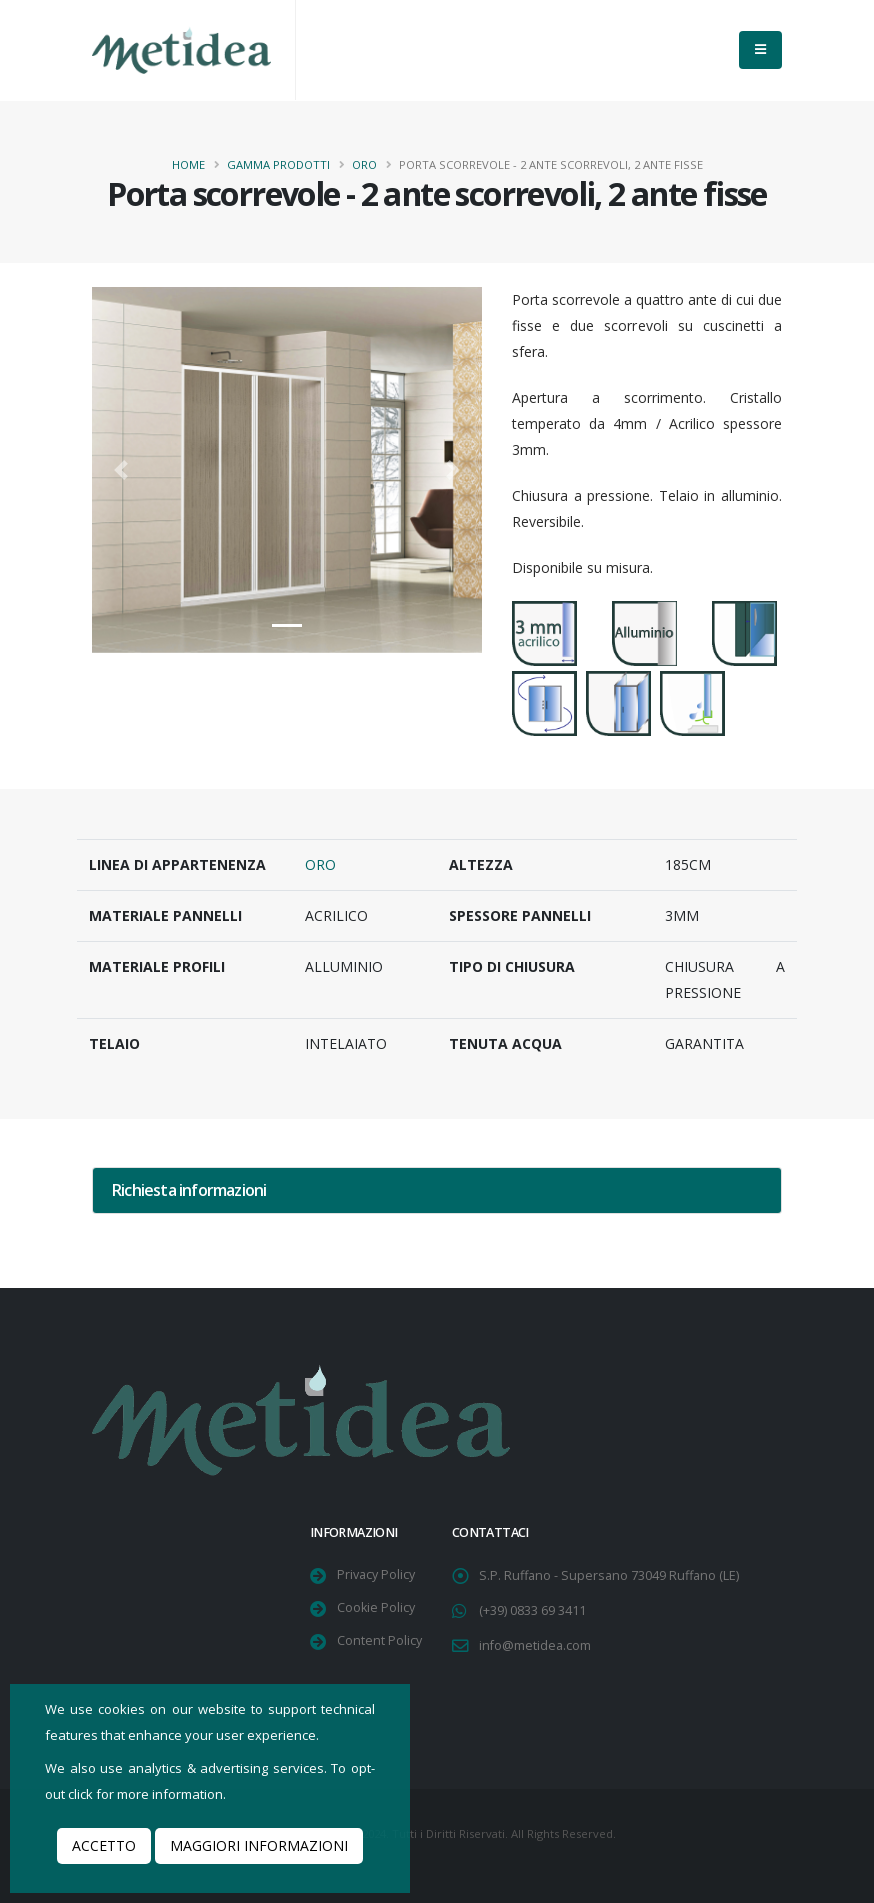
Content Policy (379, 1640)
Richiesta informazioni (189, 1190)
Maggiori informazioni (259, 1845)
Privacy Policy (376, 1574)
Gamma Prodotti (278, 164)
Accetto (104, 1845)
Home (188, 164)
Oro (364, 164)
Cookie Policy (376, 1607)
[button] (121, 470)
